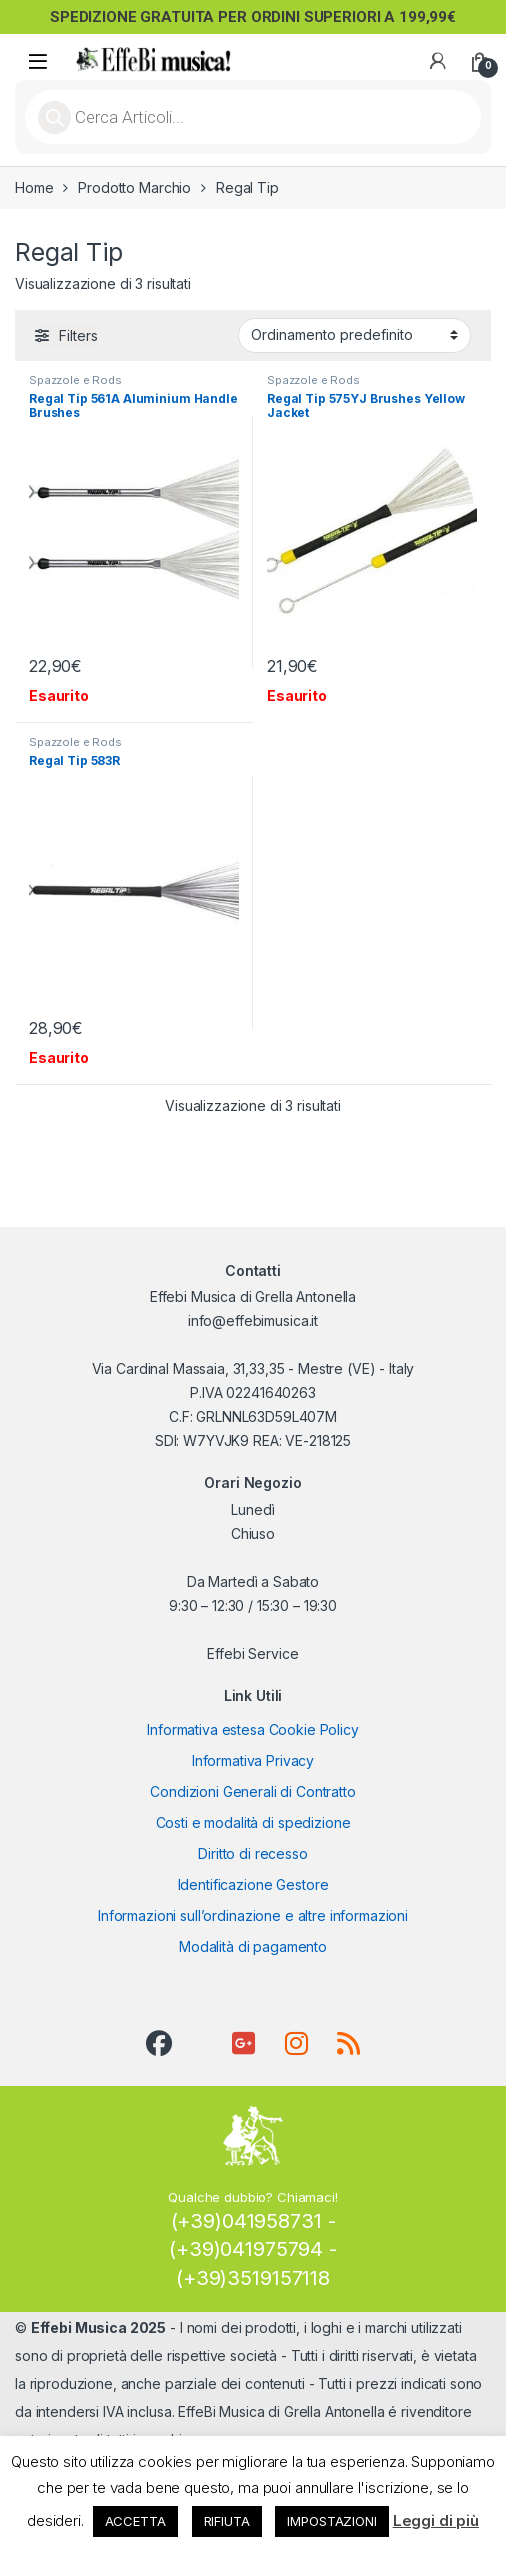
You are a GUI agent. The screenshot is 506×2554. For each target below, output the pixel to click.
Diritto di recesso (252, 1853)
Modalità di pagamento (253, 1946)
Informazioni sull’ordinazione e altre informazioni (253, 1915)
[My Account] (438, 61)
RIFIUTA (227, 2521)
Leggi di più (436, 2520)
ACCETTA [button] (135, 2521)
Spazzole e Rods (75, 380)
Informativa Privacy (253, 1760)
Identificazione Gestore (253, 1884)
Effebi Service (252, 1653)
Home (34, 187)
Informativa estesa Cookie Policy (253, 1729)
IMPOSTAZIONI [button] (331, 2521)
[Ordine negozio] (354, 335)
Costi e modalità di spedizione (253, 1822)
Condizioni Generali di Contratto (253, 1791)
